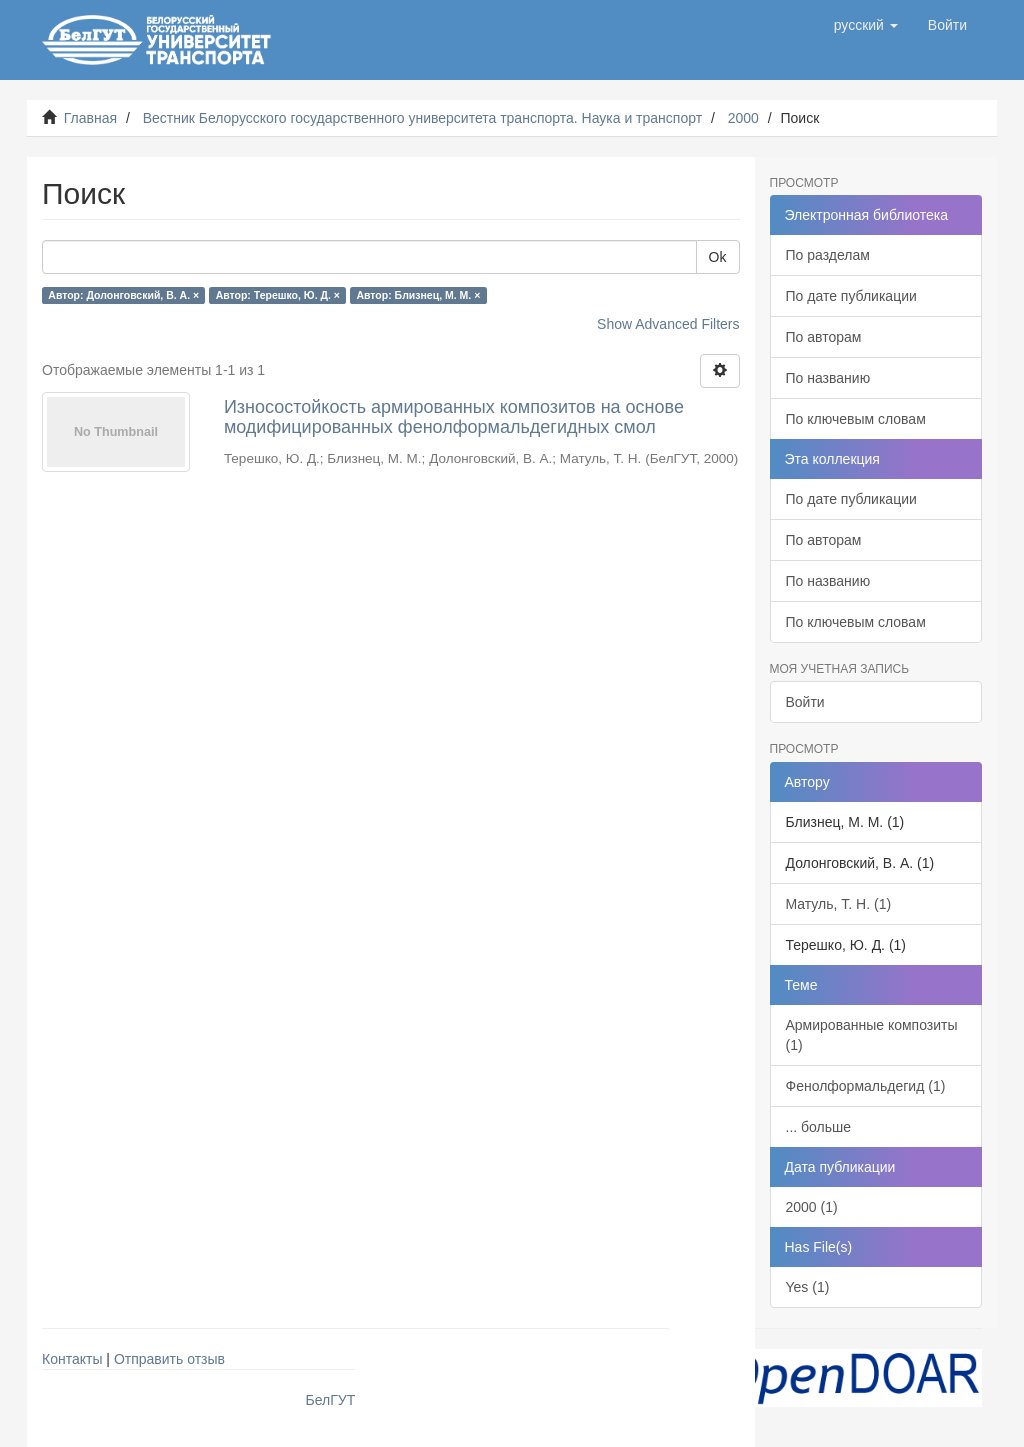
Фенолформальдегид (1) (866, 1086)
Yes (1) (808, 1287)
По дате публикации (851, 296)
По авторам (824, 337)
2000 (743, 118)
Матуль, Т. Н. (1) (839, 904)
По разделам (828, 255)
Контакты (72, 1359)
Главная (90, 118)
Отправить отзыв (169, 1359)
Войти (805, 702)
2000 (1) (812, 1207)
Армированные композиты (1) (872, 1035)
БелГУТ (331, 1400)
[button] (866, 25)
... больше (819, 1127)
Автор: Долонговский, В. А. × (123, 295)
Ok (718, 257)
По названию (828, 378)
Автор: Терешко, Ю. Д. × (278, 295)
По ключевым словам (856, 419)
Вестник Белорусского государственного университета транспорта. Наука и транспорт (422, 118)
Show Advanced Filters (668, 324)
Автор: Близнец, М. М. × (418, 295)
